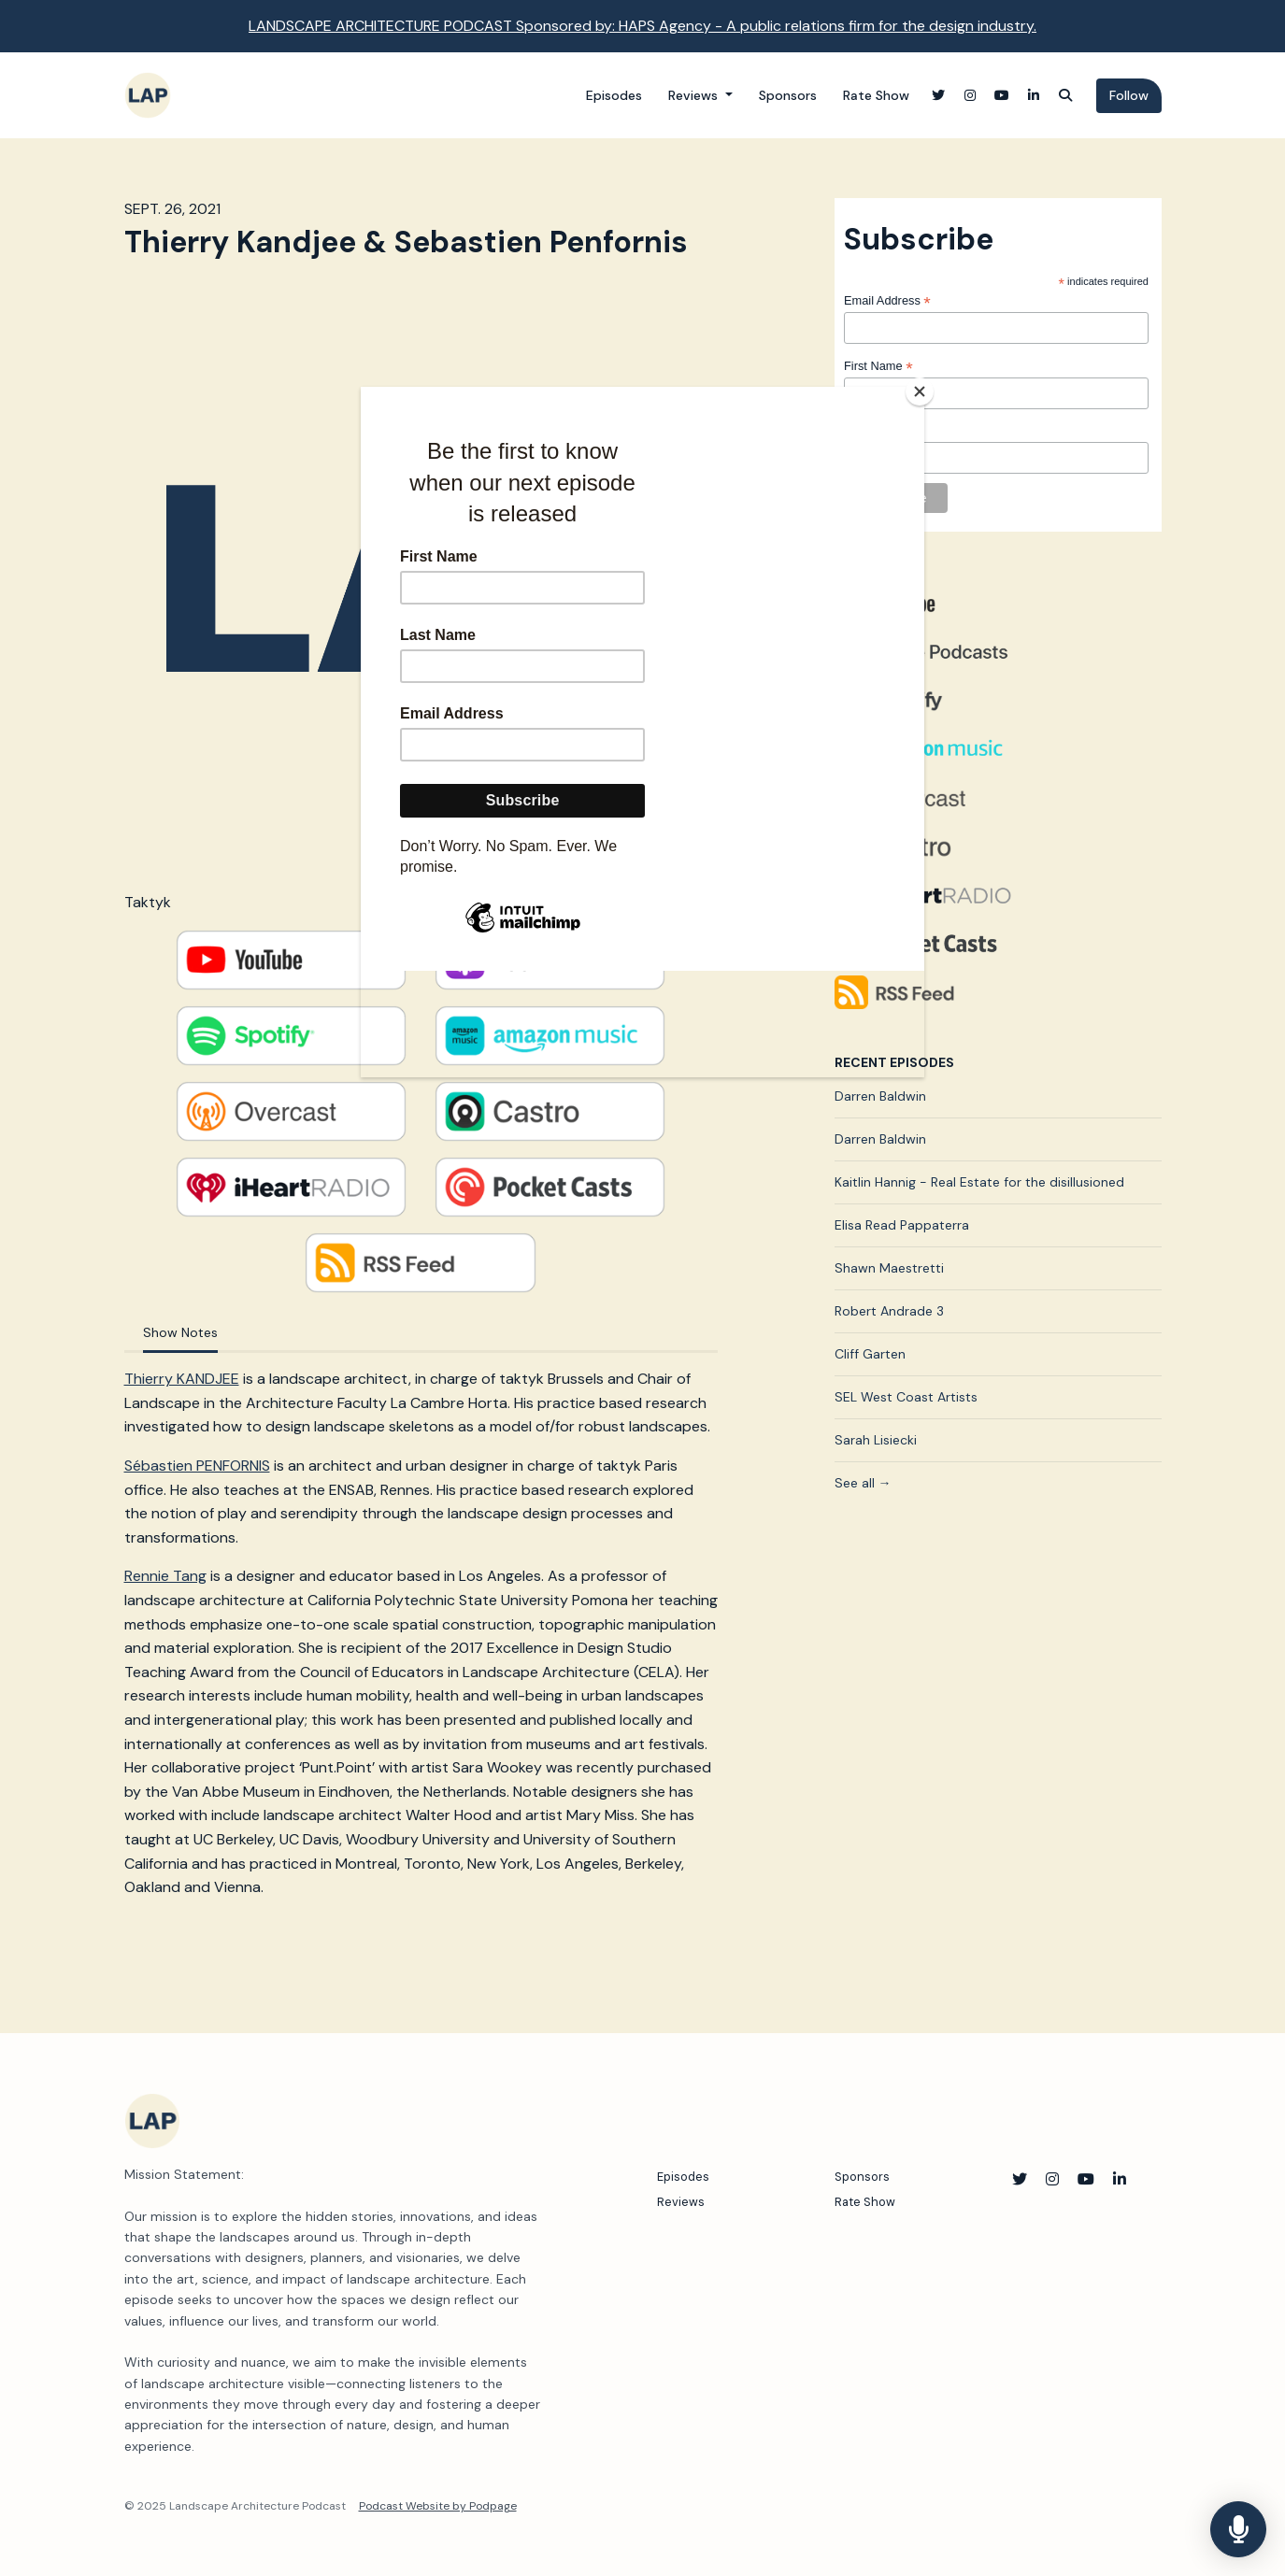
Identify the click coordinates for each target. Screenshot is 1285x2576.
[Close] (920, 391)
